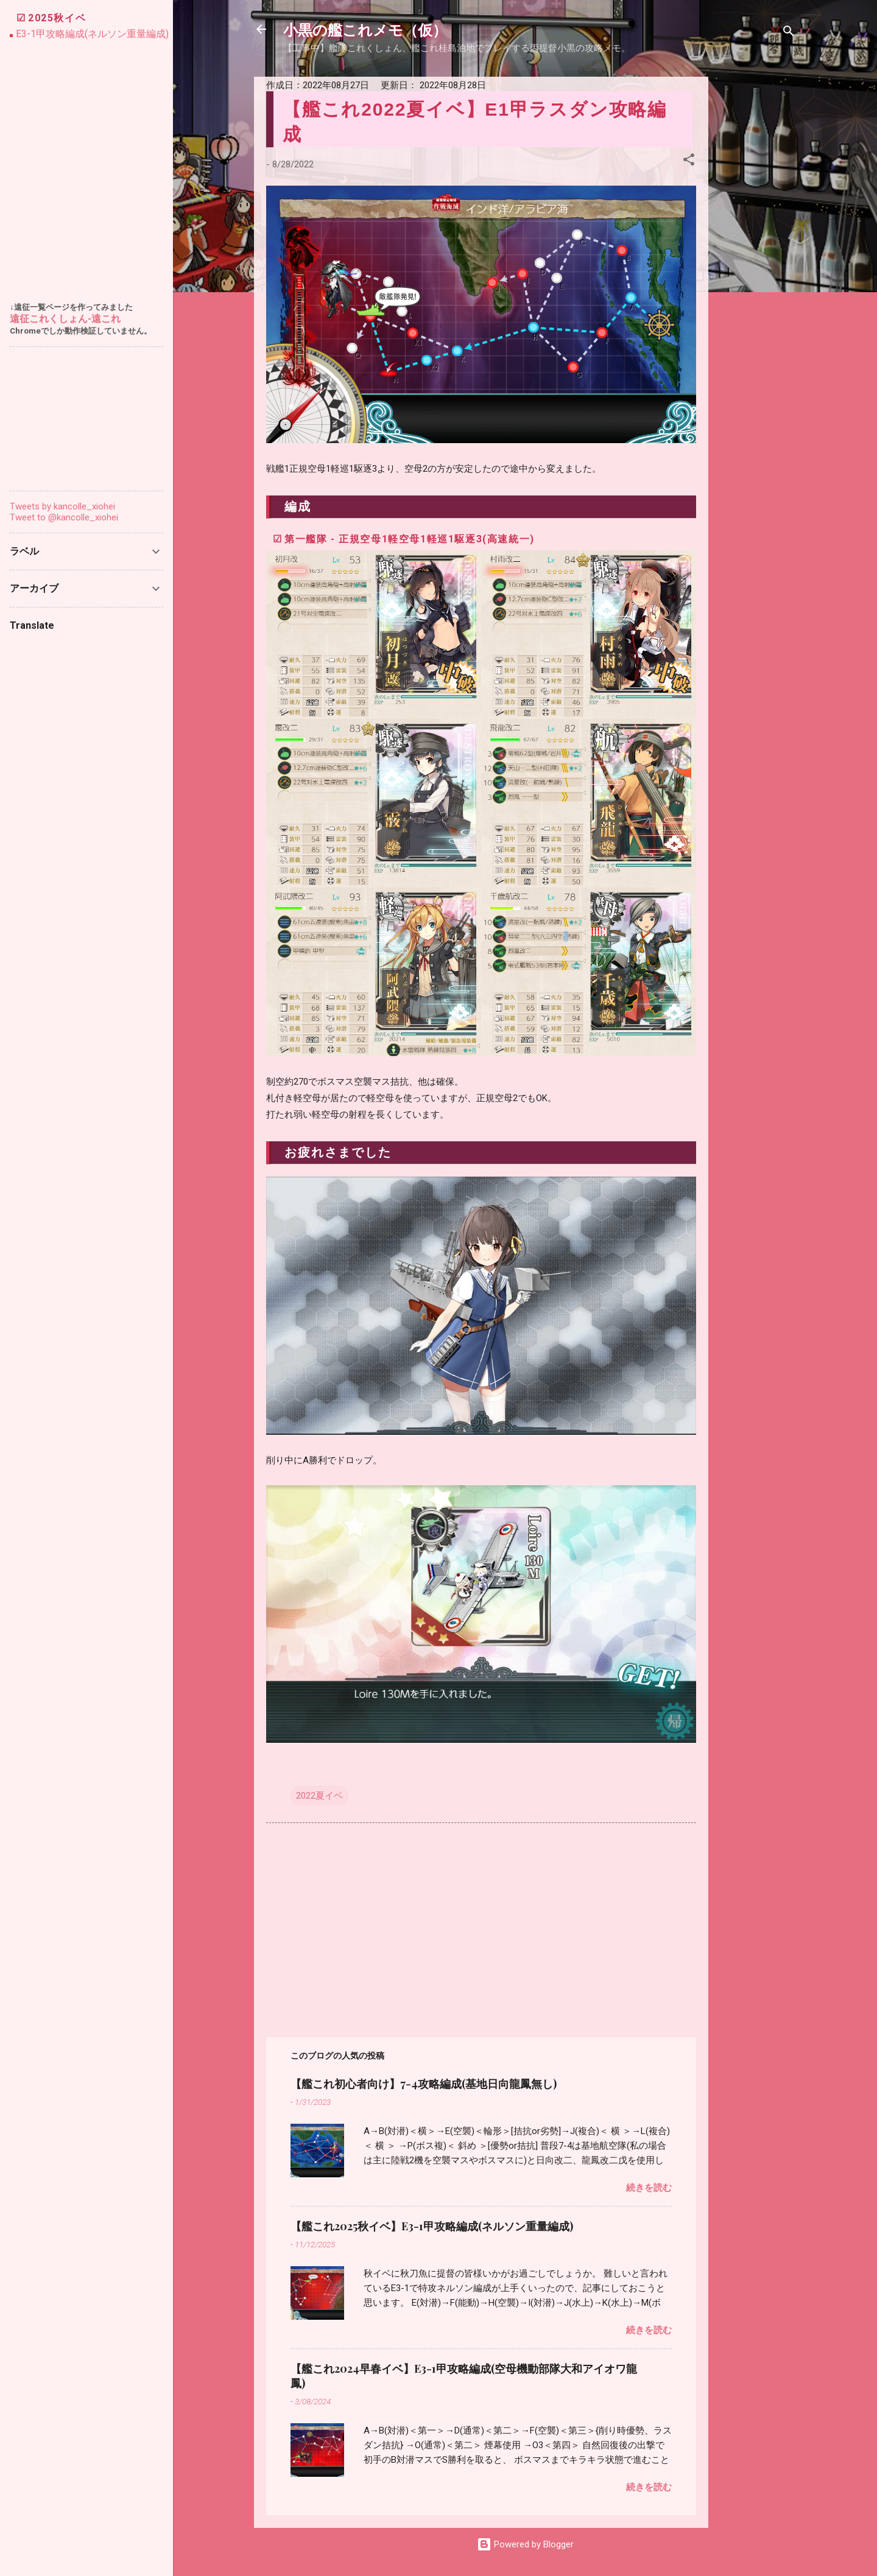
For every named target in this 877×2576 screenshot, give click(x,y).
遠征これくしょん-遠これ (65, 318)
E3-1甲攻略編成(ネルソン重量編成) (92, 34)
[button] (689, 161)
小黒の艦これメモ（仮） (365, 29)
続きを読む (649, 2187)
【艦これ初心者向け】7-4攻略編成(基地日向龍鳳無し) (424, 2083)
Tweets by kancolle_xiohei (62, 506)
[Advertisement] (757, 259)
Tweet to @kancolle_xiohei (64, 517)
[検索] (788, 33)
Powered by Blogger (525, 2544)
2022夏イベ (319, 1795)
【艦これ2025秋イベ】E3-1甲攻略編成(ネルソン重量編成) (432, 2226)
